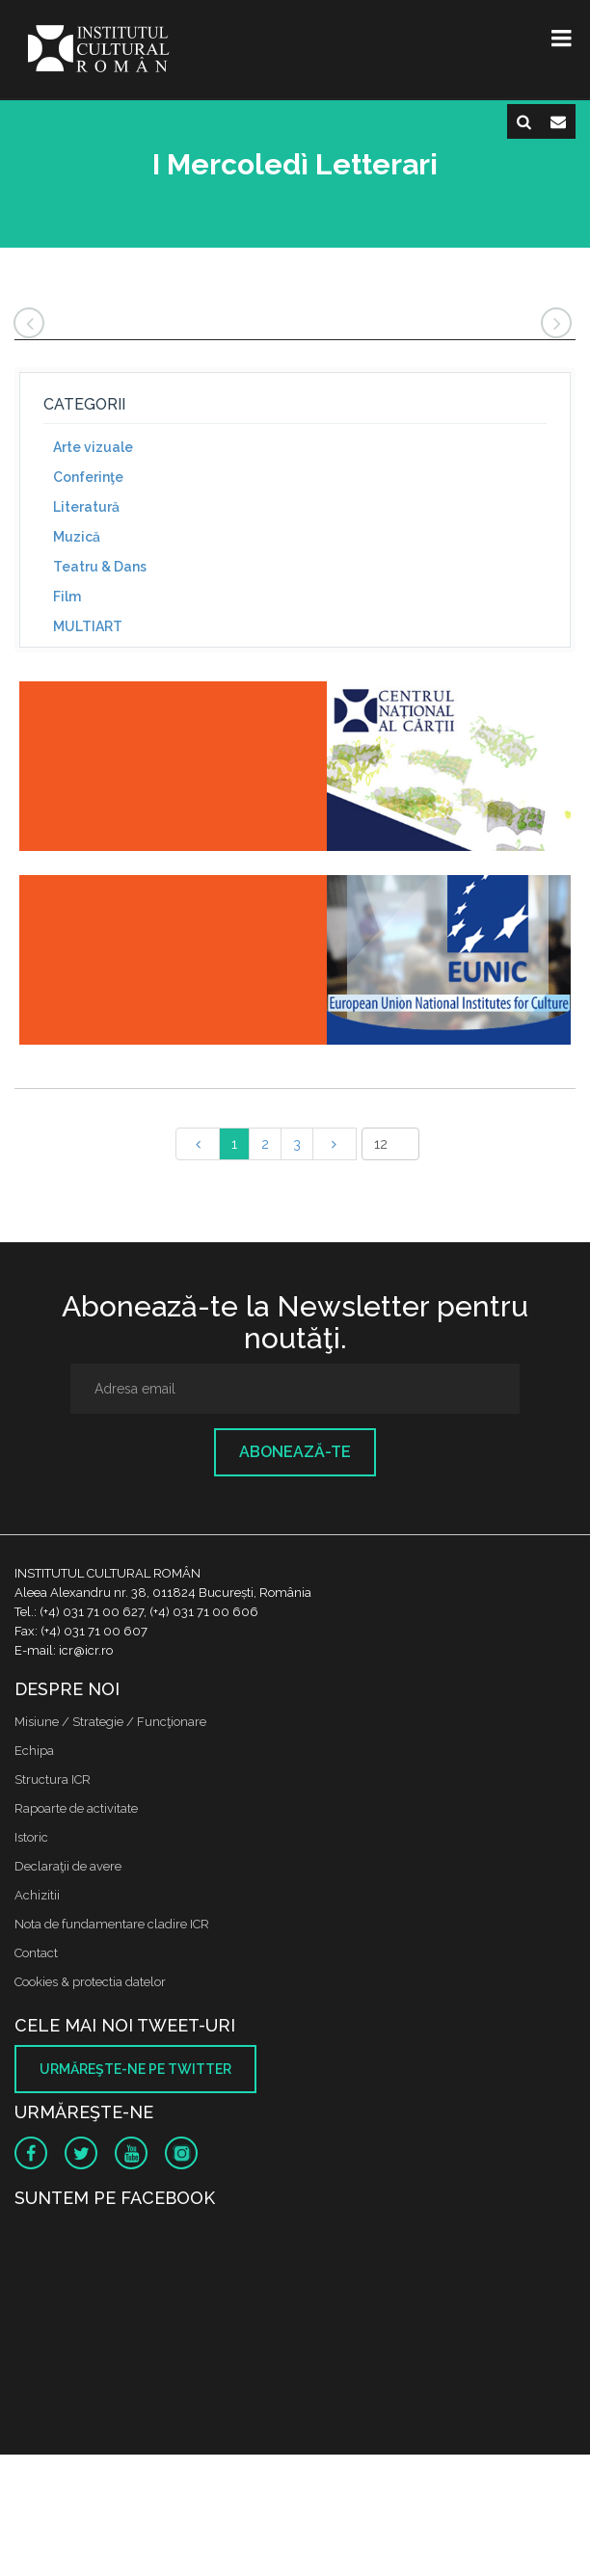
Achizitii (37, 1895)
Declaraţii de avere (67, 1866)
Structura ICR (52, 1779)
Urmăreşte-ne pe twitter (135, 2069)
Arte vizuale (93, 447)
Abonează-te (295, 1452)
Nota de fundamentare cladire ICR (111, 1924)
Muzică (76, 536)
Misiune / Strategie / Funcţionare (110, 1721)
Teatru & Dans (100, 566)
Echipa (34, 1750)
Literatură (86, 507)
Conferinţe (88, 477)
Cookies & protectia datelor (90, 1982)
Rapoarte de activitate (76, 1808)
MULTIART (87, 626)
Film (67, 596)
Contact (36, 1953)
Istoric (31, 1837)
